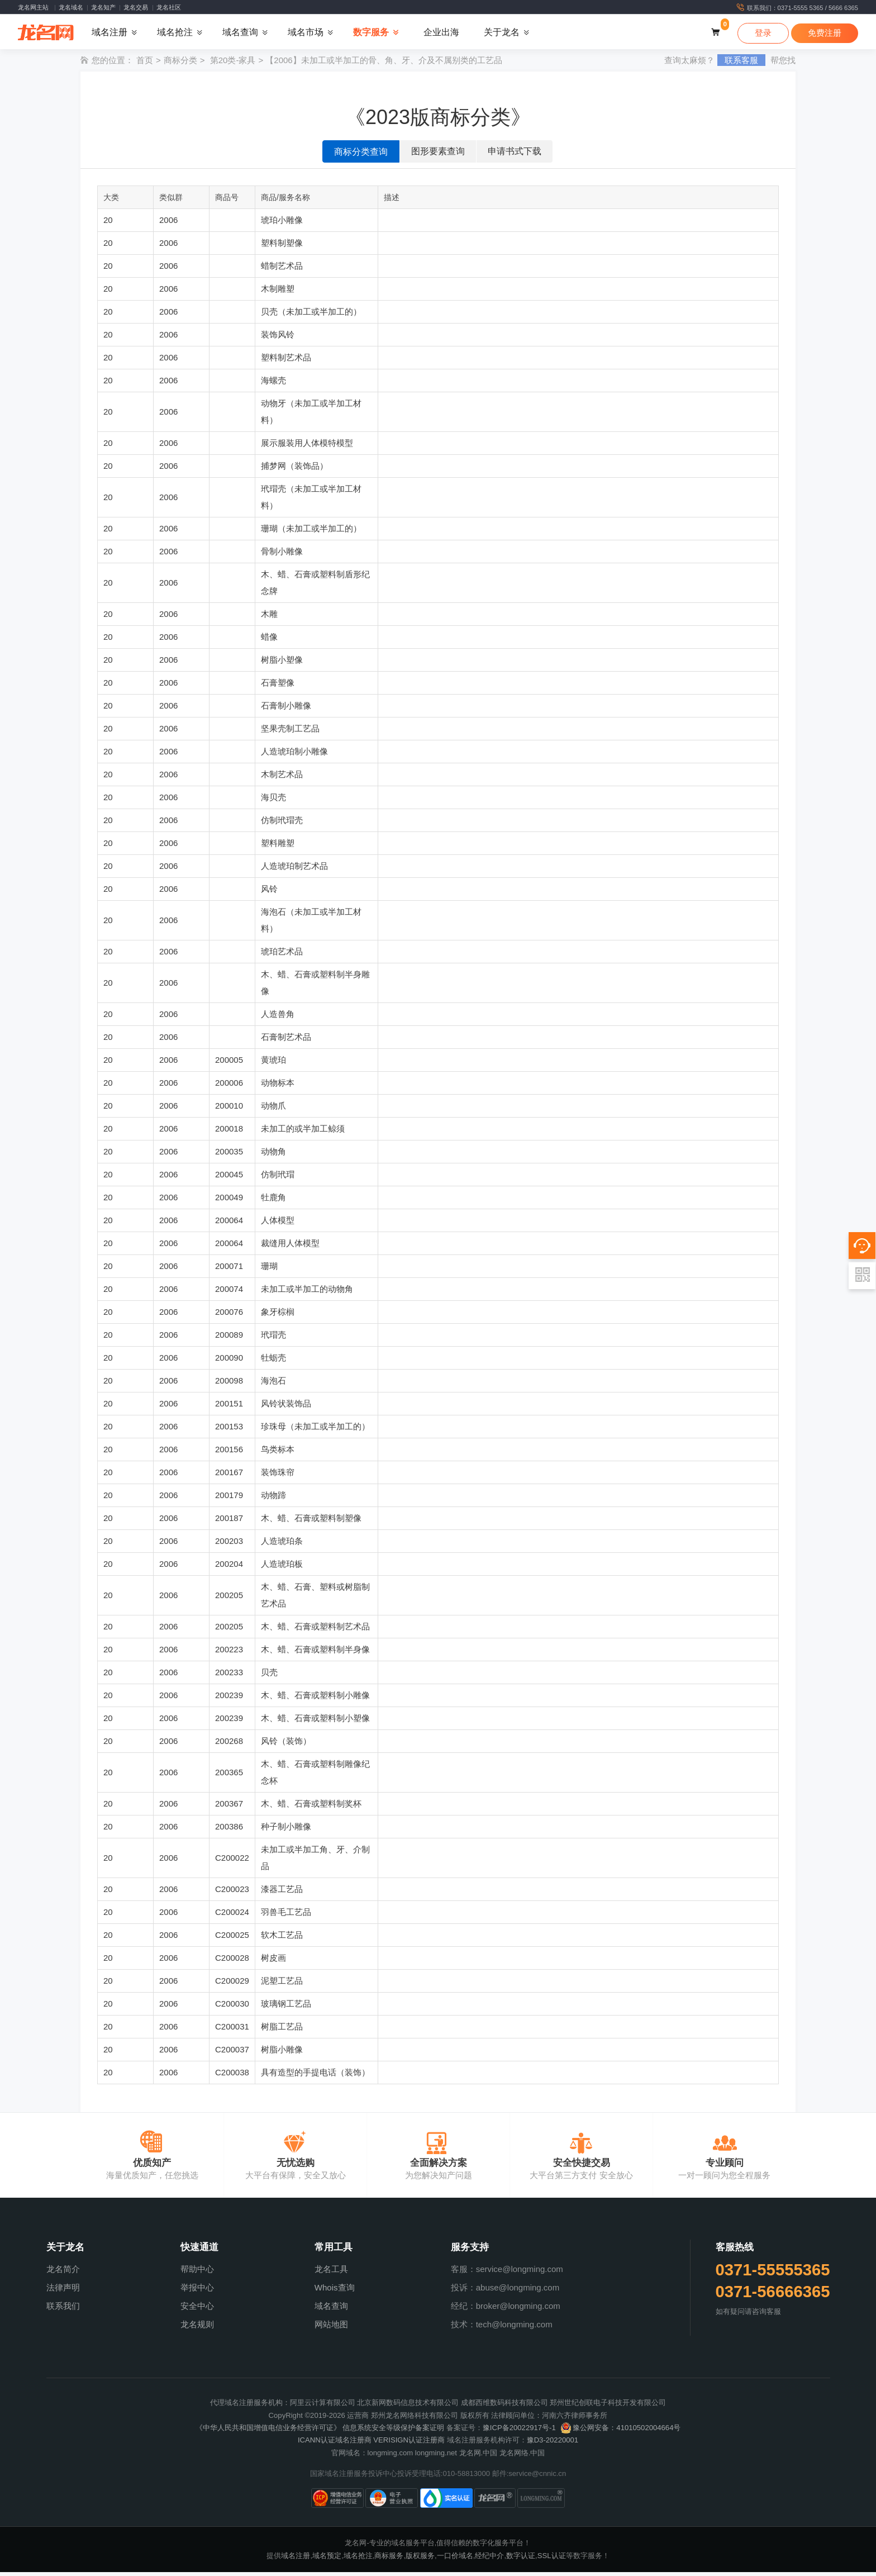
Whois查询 (335, 2291)
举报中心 (197, 2291)
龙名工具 (331, 2273)
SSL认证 (551, 2559)
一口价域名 (455, 2559)
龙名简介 (63, 2273)
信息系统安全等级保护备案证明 (393, 2431)
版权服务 (420, 2559)
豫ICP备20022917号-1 (519, 2431)
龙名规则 (197, 2328)
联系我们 (63, 2309)
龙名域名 (71, 7)
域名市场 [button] (305, 34)
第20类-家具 (233, 64)
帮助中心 (197, 2273)
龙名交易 (135, 7)
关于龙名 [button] (502, 34)
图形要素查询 (438, 155)
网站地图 (331, 2328)
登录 (763, 34)
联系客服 (741, 64)
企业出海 (441, 34)
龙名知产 (103, 7)
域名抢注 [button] (175, 34)
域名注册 (295, 2559)
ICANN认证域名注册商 (335, 2444)
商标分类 (180, 64)
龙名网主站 (33, 7)
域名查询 (331, 2309)
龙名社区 (168, 7)
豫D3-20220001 (552, 2444)
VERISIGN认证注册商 (409, 2444)
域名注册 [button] (109, 34)
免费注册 (824, 34)
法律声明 (63, 2291)
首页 (144, 64)
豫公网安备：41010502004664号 (620, 2431)
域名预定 (326, 2559)
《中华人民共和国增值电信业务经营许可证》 (268, 2431)
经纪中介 (489, 2559)
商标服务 (388, 2559)
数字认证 (520, 2559)
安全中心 (197, 2309)
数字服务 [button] (371, 34)
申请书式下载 (514, 155)
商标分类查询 (361, 155)
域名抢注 (358, 2559)
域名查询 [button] (240, 34)
